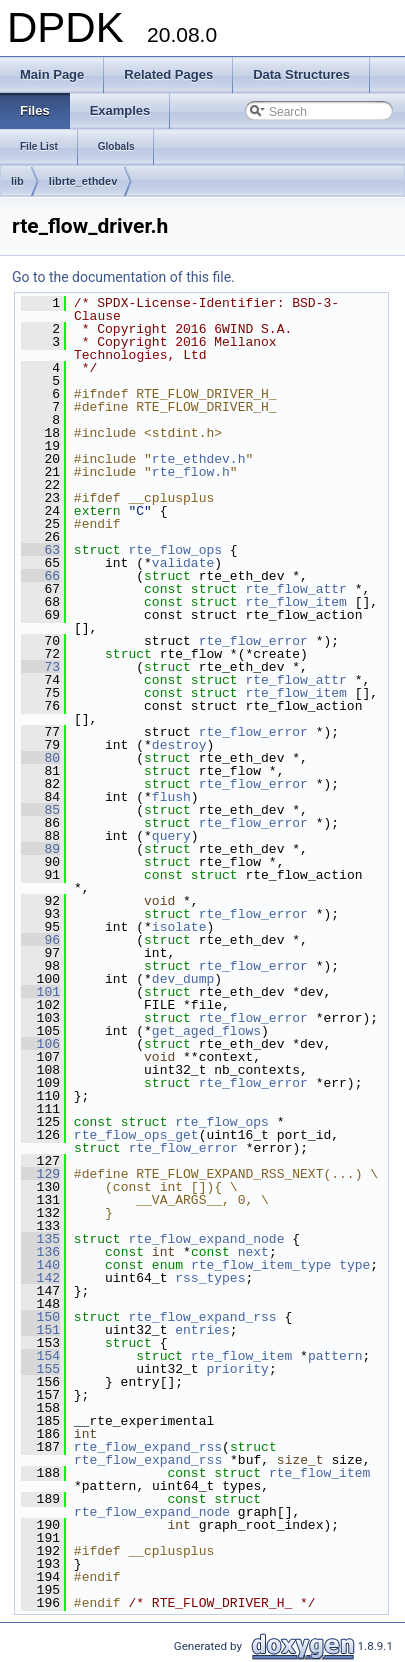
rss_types (210, 1278)
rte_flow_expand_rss (202, 1317)
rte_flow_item (295, 602)
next (253, 1252)
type (354, 1265)
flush (171, 797)
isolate (179, 927)
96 (40, 940)
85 (40, 810)
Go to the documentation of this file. (123, 277)
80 (40, 758)
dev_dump (183, 979)
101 (40, 992)
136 (40, 1252)
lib (17, 181)
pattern (335, 1356)
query (171, 836)
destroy (179, 745)
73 (40, 667)
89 (40, 849)
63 (40, 550)
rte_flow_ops (175, 550)
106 (40, 1044)
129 (40, 1174)
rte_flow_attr (295, 589)
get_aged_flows (206, 1031)
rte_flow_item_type (261, 1265)
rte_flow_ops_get (136, 1135)
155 (40, 1369)
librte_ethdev (83, 181)
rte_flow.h (191, 472)
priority (237, 1369)
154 (40, 1356)
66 (40, 576)
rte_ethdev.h (199, 459)
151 (40, 1330)
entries (202, 1330)
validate (183, 563)
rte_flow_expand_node (206, 1239)
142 (40, 1278)
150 (40, 1317)
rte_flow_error (253, 641)
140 (40, 1265)
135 (40, 1239)
